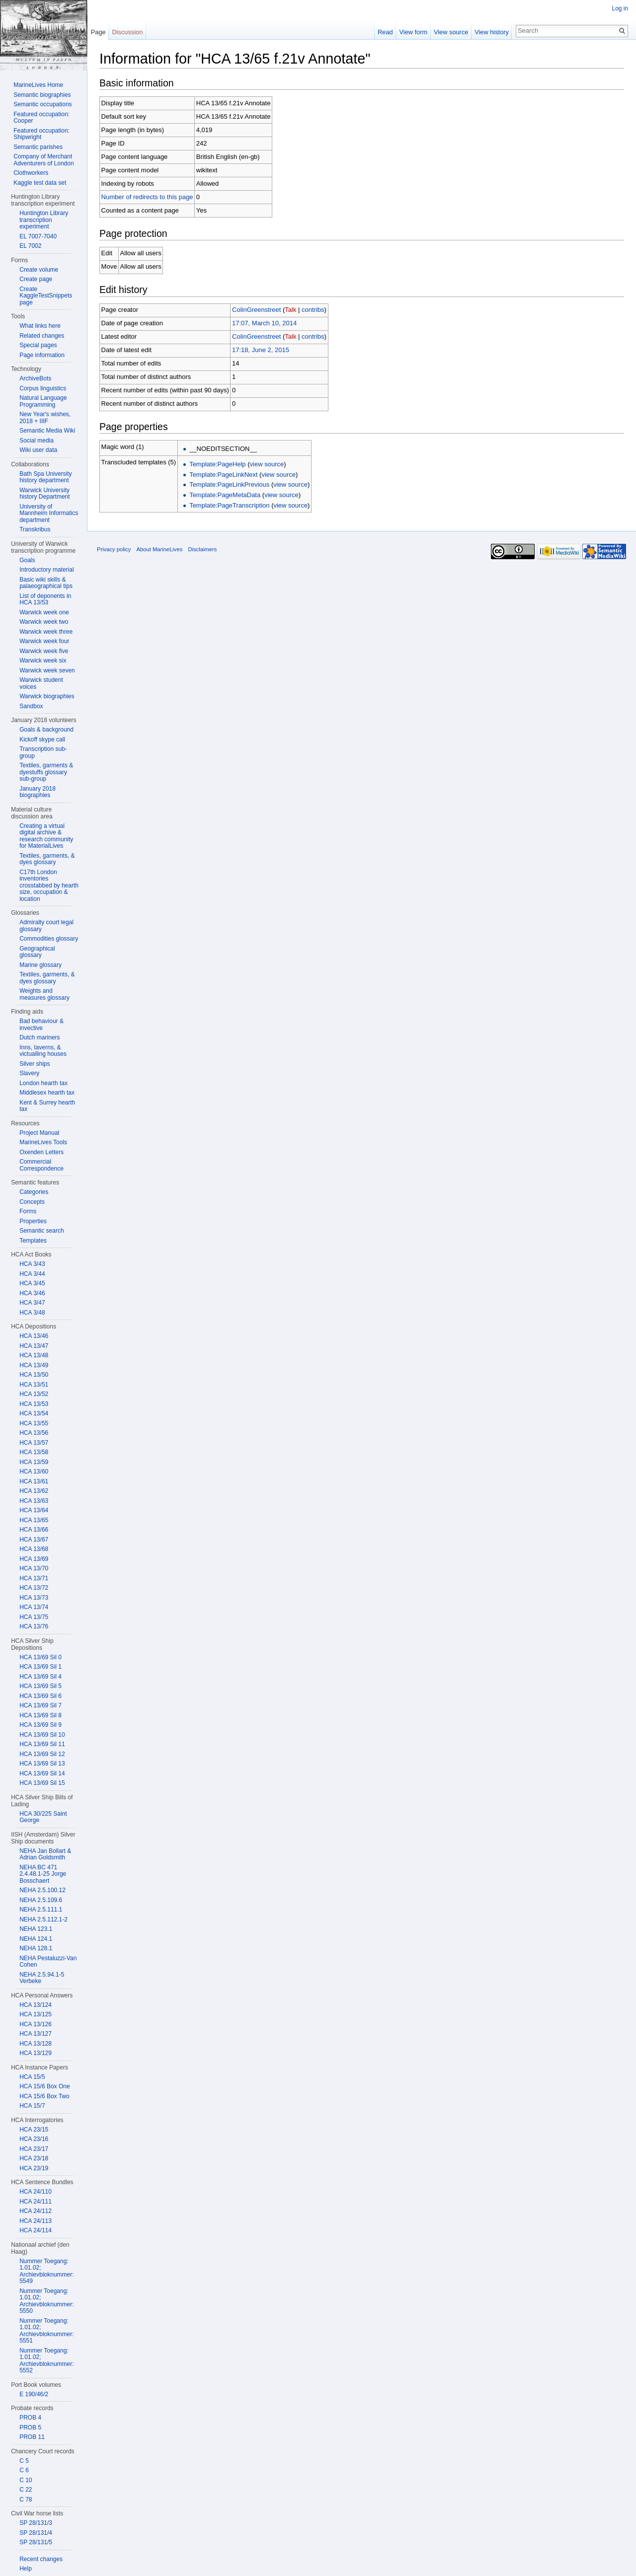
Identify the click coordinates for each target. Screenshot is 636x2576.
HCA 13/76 (33, 1626)
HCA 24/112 (35, 2211)
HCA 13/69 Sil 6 (40, 1696)
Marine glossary (40, 964)
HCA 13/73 (33, 1597)
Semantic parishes (38, 147)
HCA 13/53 (33, 1403)
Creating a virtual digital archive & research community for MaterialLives (46, 836)
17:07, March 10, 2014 (265, 323)
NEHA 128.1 (35, 1948)
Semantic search (41, 1230)
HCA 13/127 (35, 2033)
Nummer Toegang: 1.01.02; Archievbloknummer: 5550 (46, 2301)
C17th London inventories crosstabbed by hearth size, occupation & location (49, 885)
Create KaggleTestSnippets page (45, 296)
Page (98, 32)
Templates (33, 1240)
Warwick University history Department (44, 494)
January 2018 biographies (37, 792)
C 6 (24, 2470)
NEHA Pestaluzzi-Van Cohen (48, 1962)
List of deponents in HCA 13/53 (45, 599)
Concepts (32, 1201)
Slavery (29, 1073)
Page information (42, 355)
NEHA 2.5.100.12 (42, 1890)
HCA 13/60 (33, 1471)
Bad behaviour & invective (41, 1024)
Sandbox (31, 706)
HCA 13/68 (33, 1549)
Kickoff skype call (42, 739)
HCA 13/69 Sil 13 (42, 1763)
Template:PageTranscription (230, 505)
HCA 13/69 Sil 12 (42, 1754)
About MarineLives (160, 550)
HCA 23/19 (33, 2168)
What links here (40, 325)
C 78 (25, 2499)
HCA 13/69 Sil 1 (40, 1666)
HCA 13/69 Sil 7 (40, 1705)
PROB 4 (30, 2417)
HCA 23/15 (33, 2129)
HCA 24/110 (35, 2191)
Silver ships (34, 1063)
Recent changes (41, 2559)
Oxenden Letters (41, 1152)
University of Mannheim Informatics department (48, 513)
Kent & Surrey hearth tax (47, 1106)
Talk (291, 309)
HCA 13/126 (35, 2024)
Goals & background (46, 729)
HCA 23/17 (33, 2148)
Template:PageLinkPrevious (230, 485)
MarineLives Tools (43, 1142)
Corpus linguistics (42, 388)
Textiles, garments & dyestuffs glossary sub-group (46, 772)
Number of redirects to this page (148, 197)
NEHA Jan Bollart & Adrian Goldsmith (45, 1854)
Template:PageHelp (218, 464)
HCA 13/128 (35, 2043)
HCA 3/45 (32, 1283)
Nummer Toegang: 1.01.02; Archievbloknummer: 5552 (46, 2360)
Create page (35, 279)
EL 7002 (30, 245)
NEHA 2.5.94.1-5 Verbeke (41, 1978)
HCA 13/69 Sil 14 (42, 1773)
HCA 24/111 (35, 2201)
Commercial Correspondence (41, 1165)
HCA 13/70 (33, 1568)
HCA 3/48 (32, 1312)
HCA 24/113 (35, 2220)
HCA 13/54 (33, 1413)
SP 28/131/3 (35, 2522)
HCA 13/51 (33, 1384)
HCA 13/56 (33, 1432)
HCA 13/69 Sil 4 (40, 1676)
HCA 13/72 (33, 1587)
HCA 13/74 (33, 1607)
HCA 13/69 (33, 1558)
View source (451, 32)
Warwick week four (44, 641)
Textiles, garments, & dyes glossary (47, 859)
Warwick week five (43, 651)
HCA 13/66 (33, 1529)
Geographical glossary (37, 952)
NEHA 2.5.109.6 (40, 1900)
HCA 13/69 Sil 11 (42, 1744)
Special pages (38, 345)
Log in (620, 8)
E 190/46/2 (33, 2394)
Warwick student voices (41, 683)
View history (492, 32)
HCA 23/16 (33, 2138)
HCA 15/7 (32, 2105)
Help (25, 2568)
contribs (313, 309)
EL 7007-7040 (38, 236)
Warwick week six (42, 660)
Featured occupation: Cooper (41, 118)
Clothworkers (30, 172)
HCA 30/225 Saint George (43, 1817)
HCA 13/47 (33, 1345)
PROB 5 (30, 2427)
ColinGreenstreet (257, 309)
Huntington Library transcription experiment (43, 220)
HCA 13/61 (33, 1481)
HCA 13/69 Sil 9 (40, 1724)
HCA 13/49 (33, 1365)
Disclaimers (202, 550)
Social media (36, 440)
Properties (33, 1221)
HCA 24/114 (35, 2230)
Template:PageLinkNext (224, 474)
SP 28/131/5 (35, 2542)
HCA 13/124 (35, 2004)
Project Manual (39, 1132)
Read (385, 32)
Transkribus (34, 529)
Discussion (127, 32)
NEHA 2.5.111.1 (40, 1909)
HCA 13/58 (33, 1452)
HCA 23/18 (33, 2158)
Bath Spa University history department (45, 477)
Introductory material (46, 569)
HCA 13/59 (33, 1462)
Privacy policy (114, 550)
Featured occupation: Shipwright (41, 134)
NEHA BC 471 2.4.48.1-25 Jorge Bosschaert (42, 1874)
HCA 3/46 (32, 1293)
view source (267, 464)
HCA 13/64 (33, 1510)
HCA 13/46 (33, 1335)
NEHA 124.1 (35, 1938)
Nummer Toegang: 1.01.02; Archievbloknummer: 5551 (46, 2331)
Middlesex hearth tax (47, 1092)
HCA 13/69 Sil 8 (40, 1715)
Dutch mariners (39, 1037)
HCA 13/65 (33, 1520)
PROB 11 (32, 2436)
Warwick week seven (47, 670)
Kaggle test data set (39, 182)
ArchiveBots (35, 378)
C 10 (25, 2480)
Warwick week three (46, 631)
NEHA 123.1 (35, 1928)
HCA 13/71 (33, 1578)
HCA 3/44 (32, 1273)
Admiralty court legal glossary (46, 926)
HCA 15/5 (32, 2076)
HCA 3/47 (32, 1302)
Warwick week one (44, 612)
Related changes (41, 335)
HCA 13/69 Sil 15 (42, 1782)
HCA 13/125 (35, 2014)
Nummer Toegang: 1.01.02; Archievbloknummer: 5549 (46, 2271)
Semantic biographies (42, 94)
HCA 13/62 (33, 1490)
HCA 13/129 (35, 2053)
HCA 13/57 (33, 1442)
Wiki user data (38, 449)
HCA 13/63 (33, 1500)
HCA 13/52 (33, 1394)
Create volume (38, 269)
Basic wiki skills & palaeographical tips (46, 583)
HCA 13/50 (33, 1374)
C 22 (25, 2489)
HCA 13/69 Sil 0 (40, 1657)
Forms (27, 1211)
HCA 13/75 (33, 1617)
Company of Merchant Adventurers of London (43, 160)
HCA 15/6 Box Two (44, 2096)
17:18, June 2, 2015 (261, 350)
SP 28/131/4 (35, 2532)
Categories (33, 1191)
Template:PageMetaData (225, 495)
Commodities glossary (48, 938)
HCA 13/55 (33, 1423)
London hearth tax (43, 1083)
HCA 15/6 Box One (44, 2086)
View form (413, 32)
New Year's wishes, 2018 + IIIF (45, 418)
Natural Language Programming (43, 401)
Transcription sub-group (43, 752)
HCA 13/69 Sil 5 (40, 1686)
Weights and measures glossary (44, 994)
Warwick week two (43, 621)
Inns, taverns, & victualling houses (43, 1051)
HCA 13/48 (33, 1355)
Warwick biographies (46, 696)
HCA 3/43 (32, 1263)
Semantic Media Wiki (47, 430)
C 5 (24, 2460)
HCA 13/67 (33, 1539)
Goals (27, 560)
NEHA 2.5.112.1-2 (43, 1919)
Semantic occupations (42, 104)
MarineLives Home (38, 84)
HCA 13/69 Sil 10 (42, 1734)
